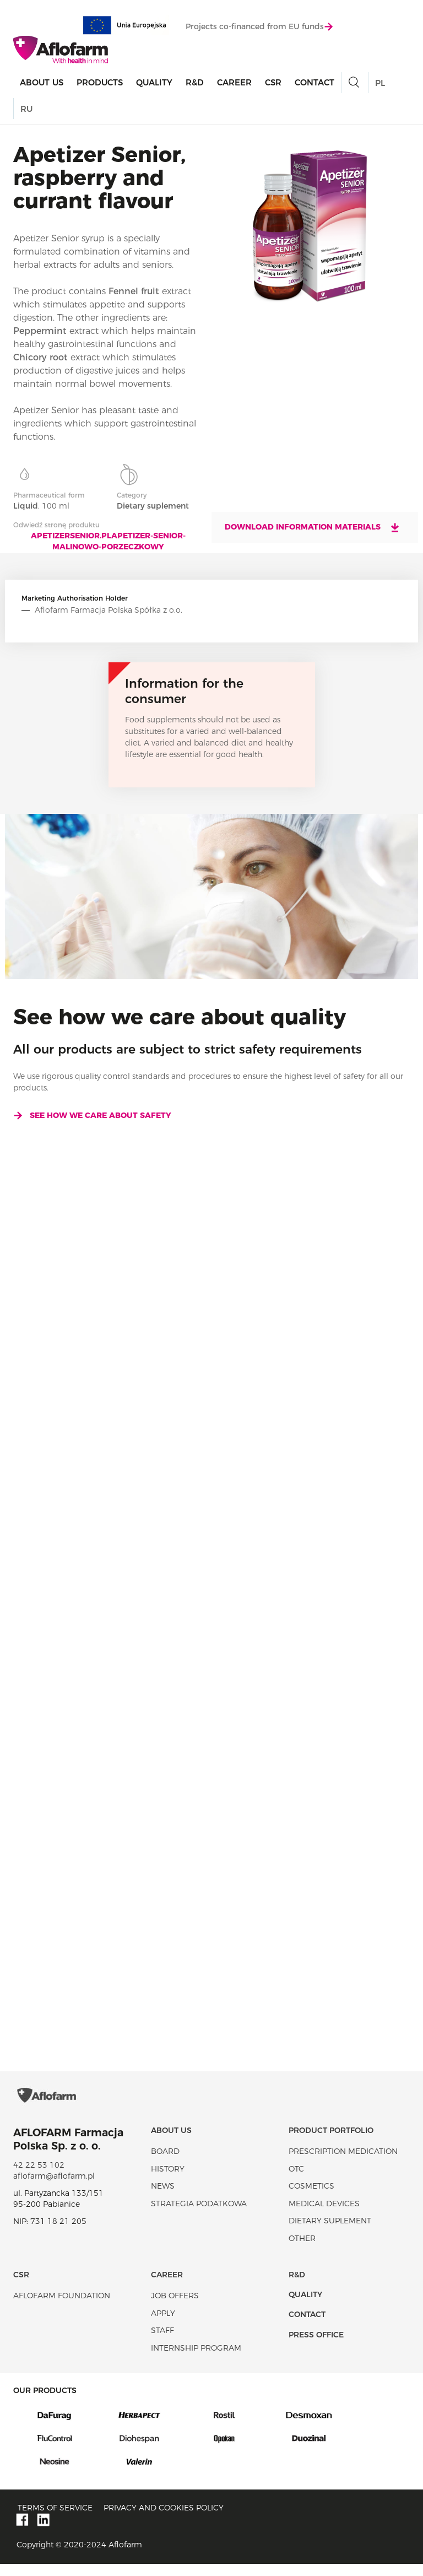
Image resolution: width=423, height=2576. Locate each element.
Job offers (175, 2308)
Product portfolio (331, 2142)
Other (302, 2250)
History (168, 2180)
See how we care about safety (92, 1115)
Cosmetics (311, 2198)
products (100, 83)
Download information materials (312, 527)
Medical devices (324, 2215)
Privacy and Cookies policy (164, 2519)
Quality (154, 83)
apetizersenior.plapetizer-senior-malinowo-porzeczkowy (108, 541)
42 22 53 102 (38, 2177)
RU (26, 109)
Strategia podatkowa (199, 2215)
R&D (195, 83)
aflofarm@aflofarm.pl (54, 2187)
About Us (41, 83)
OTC (296, 2180)
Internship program (196, 2359)
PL (380, 83)
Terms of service (55, 2519)
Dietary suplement (330, 2233)
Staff (162, 2342)
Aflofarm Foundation (61, 2308)
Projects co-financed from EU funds (259, 27)
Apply (163, 2325)
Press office (316, 2346)
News (163, 2198)
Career (234, 83)
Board (165, 2163)
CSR (273, 83)
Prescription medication (343, 2163)
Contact (314, 83)
